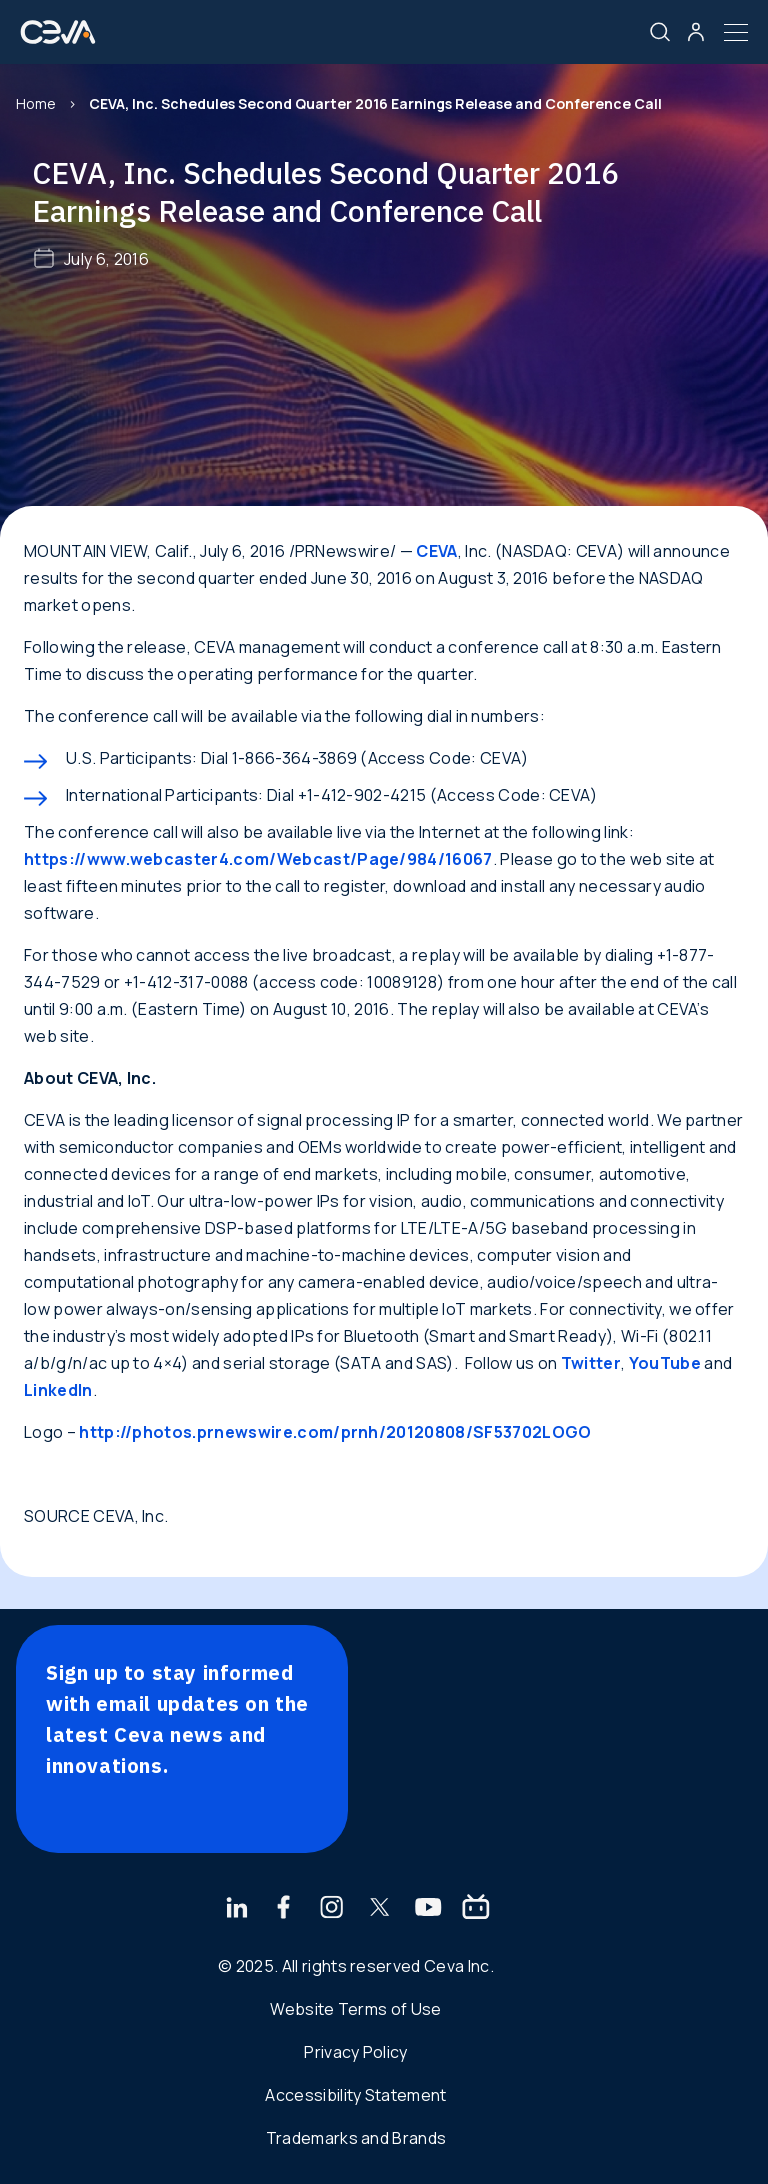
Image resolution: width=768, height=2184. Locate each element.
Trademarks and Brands (356, 2138)
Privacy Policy (355, 2052)
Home (36, 103)
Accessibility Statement (355, 2095)
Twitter (591, 1363)
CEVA (436, 551)
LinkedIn (58, 1390)
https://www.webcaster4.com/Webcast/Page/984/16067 (258, 859)
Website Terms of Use (355, 2009)
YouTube (665, 1363)
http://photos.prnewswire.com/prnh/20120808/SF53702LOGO (335, 1432)
